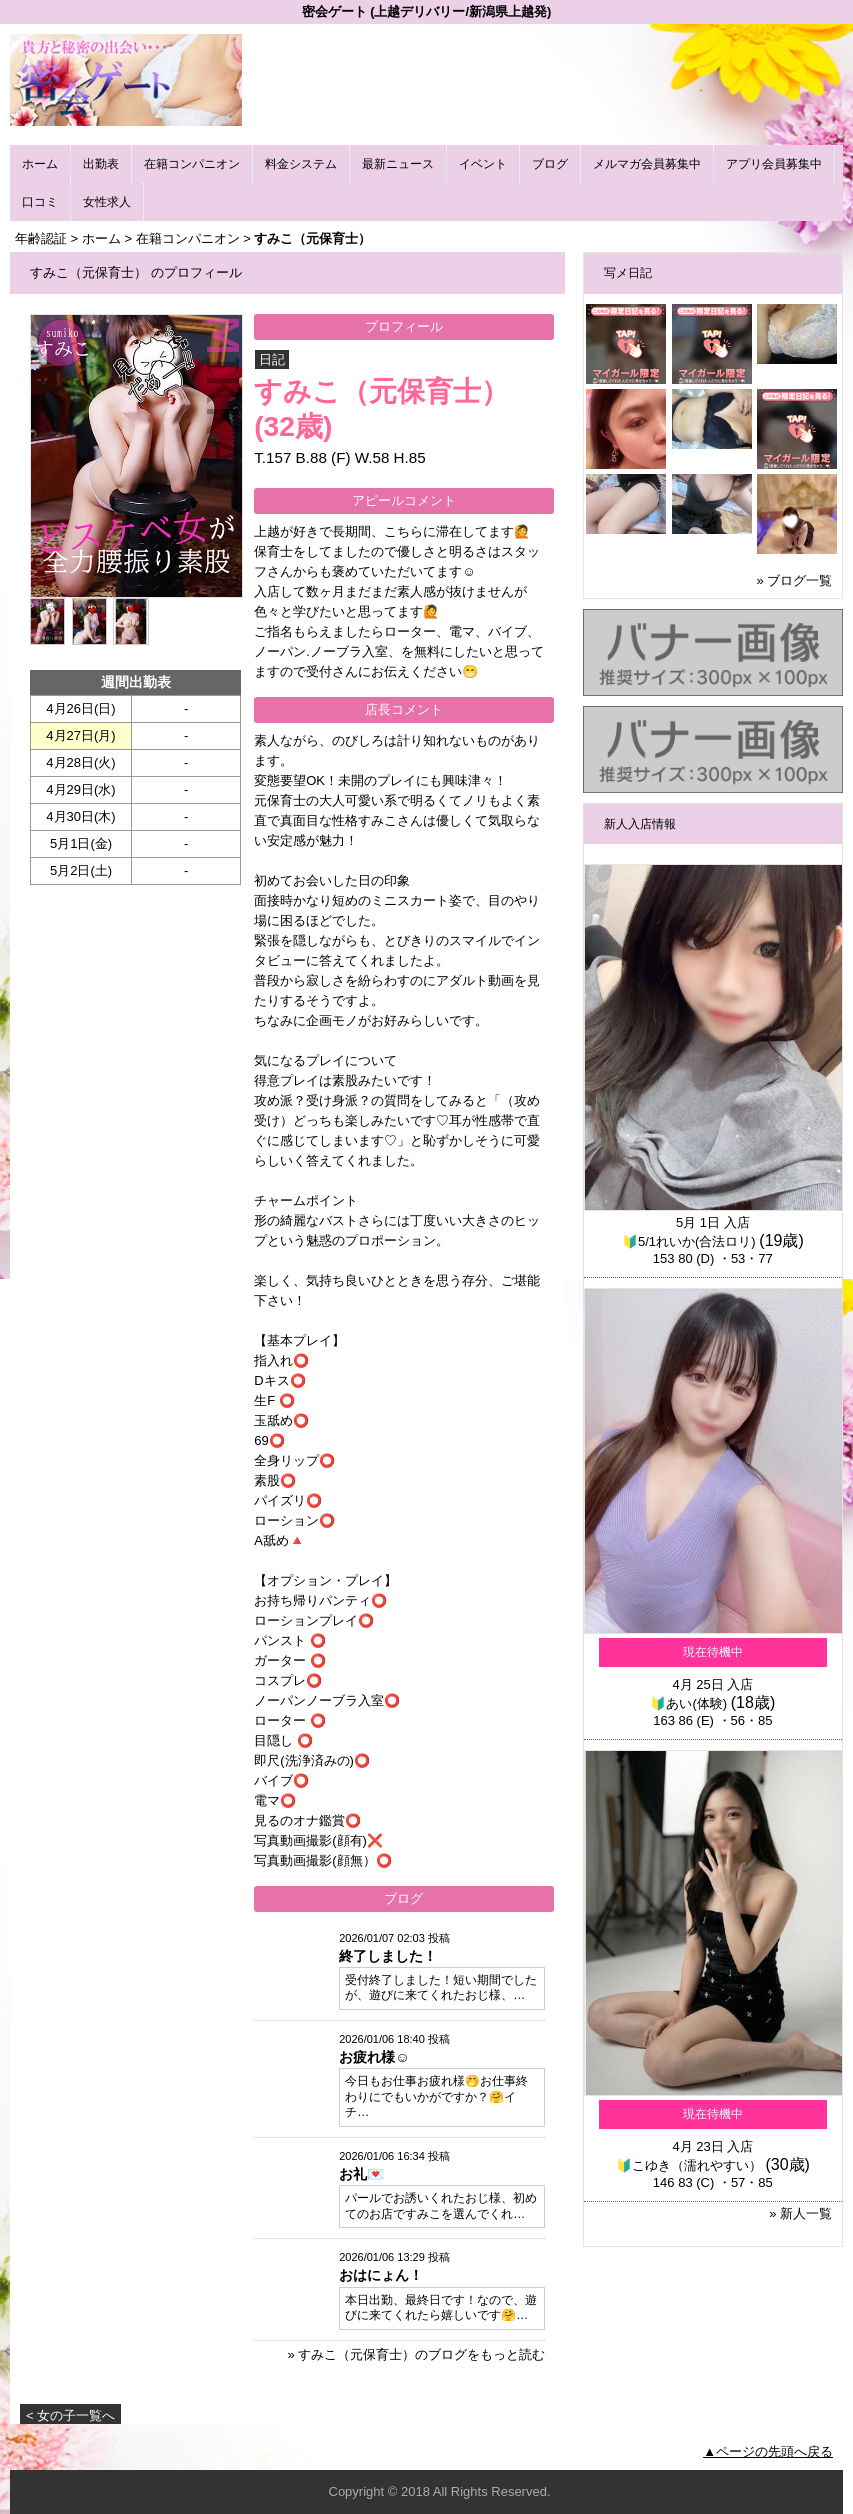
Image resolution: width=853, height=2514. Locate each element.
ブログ (550, 164)
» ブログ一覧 (795, 580)
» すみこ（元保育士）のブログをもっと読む (416, 2354)
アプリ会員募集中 (774, 164)
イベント (483, 164)
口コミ (40, 202)
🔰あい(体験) (688, 1703)
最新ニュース (398, 164)
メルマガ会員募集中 (647, 164)
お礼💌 (361, 2174)
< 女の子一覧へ (70, 2415)
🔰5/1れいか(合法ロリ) (689, 1241)
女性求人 (107, 202)
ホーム (40, 164)
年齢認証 (41, 238)
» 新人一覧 (800, 2213)
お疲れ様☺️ (374, 2057)
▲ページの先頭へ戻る (768, 2451)
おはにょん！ (381, 2275)
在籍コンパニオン (192, 164)
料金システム (301, 164)
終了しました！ (388, 1956)
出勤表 (101, 164)
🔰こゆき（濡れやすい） (689, 2165)
